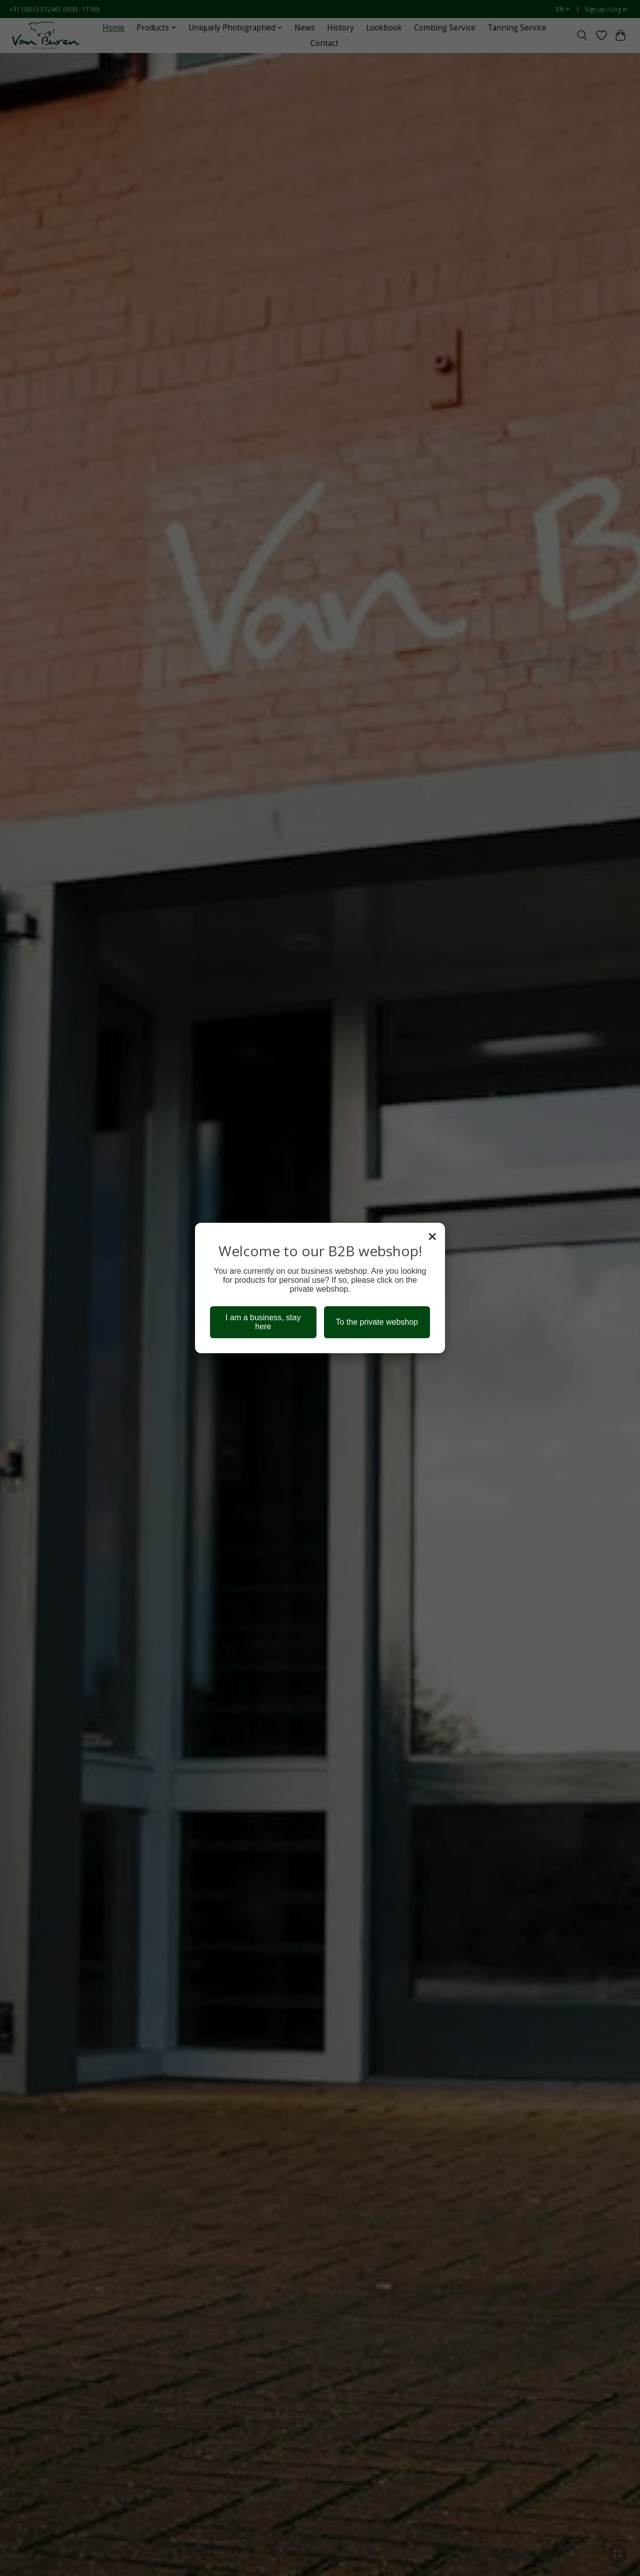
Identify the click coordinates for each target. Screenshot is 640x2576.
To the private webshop (377, 1322)
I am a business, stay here (263, 1322)
